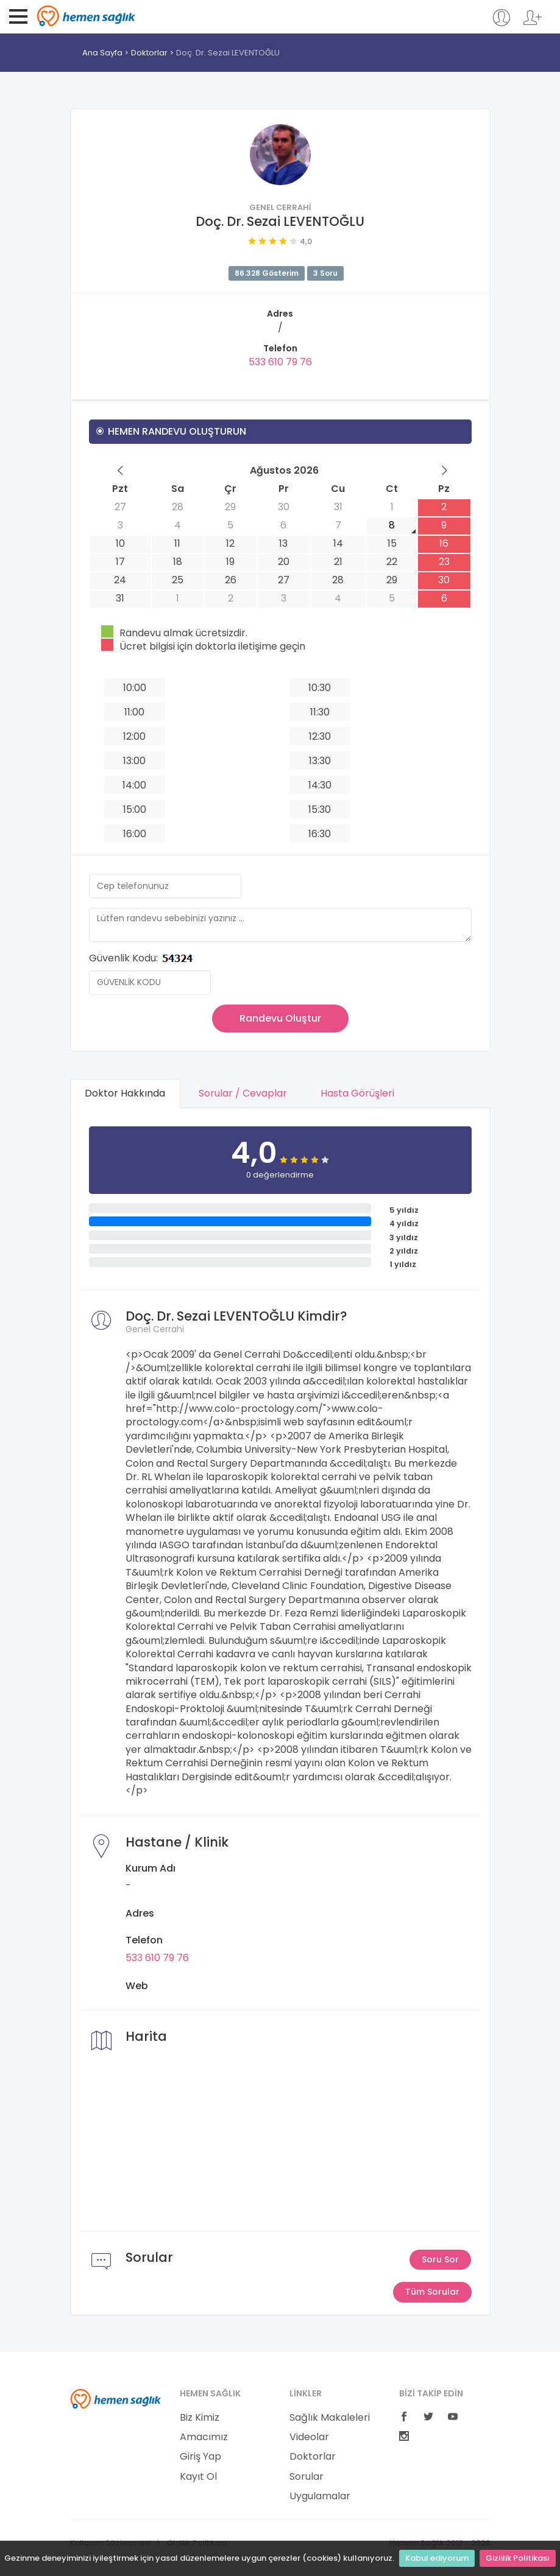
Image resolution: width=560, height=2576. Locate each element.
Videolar (309, 2437)
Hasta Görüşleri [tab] (358, 1093)
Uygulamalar (319, 2496)
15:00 (134, 809)
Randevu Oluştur (280, 1018)
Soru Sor (440, 2259)
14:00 (134, 785)
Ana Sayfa (102, 52)
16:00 (134, 834)
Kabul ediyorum (437, 2558)
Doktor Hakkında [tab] (125, 1093)
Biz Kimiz (199, 2417)
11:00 (134, 712)
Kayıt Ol (198, 2476)
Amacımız (204, 2437)
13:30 (320, 761)
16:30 (319, 834)
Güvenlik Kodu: (123, 958)
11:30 (320, 712)
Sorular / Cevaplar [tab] (243, 1093)
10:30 (319, 688)
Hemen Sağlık (86, 16)
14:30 (319, 785)
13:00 (134, 761)
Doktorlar (149, 52)
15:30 (319, 809)
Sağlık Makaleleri (329, 2417)
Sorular (306, 2476)
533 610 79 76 (280, 362)
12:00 (134, 736)
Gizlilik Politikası (518, 2558)
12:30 (320, 736)
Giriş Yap (200, 2457)
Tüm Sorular (432, 2292)
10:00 (134, 688)
